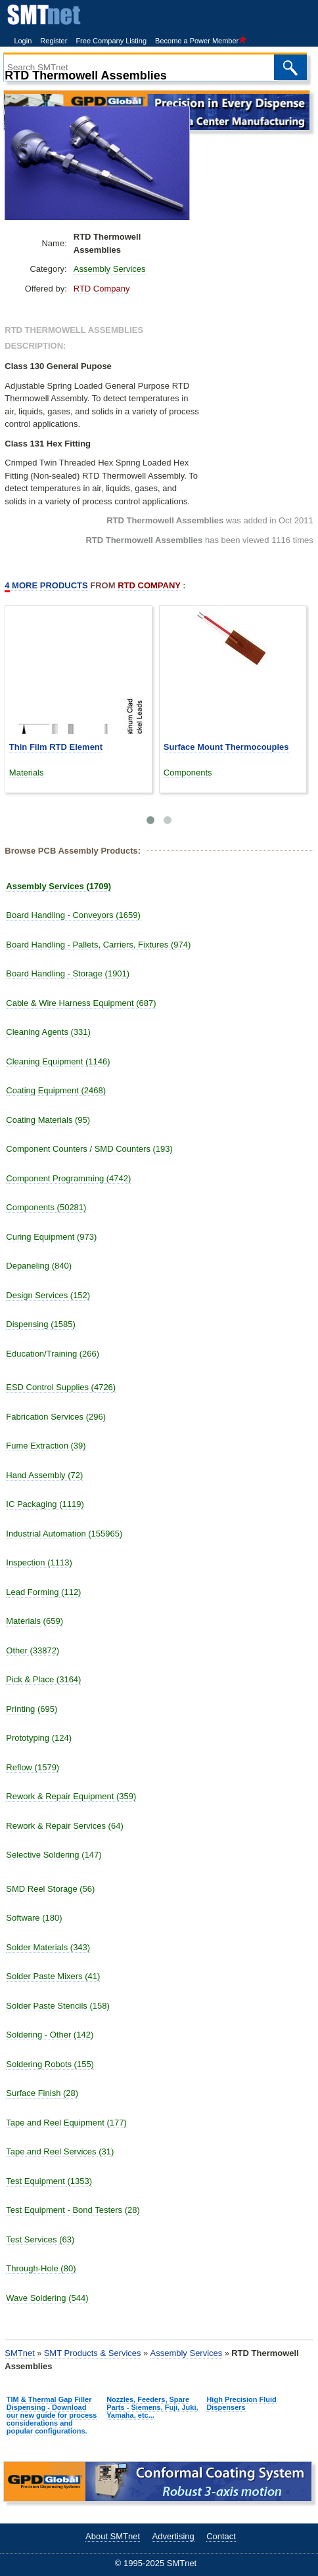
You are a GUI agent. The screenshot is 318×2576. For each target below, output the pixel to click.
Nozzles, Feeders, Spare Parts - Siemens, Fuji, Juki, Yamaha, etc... (152, 2407)
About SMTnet (112, 2536)
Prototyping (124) (39, 1738)
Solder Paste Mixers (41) (53, 1976)
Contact (221, 2536)
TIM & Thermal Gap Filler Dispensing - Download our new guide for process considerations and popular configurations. (52, 2415)
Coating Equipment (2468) (56, 1090)
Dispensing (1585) (41, 1324)
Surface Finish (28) (42, 2093)
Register (53, 41)
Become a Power (201, 41)
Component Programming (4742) (68, 1178)
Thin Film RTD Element (55, 747)
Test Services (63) (40, 2239)
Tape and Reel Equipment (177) (66, 2123)
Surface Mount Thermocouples (226, 747)
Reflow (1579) (32, 1767)
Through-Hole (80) (41, 2268)
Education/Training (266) (52, 1354)
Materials (26, 772)
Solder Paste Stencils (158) (58, 2006)
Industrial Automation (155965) (64, 1534)
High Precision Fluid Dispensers (241, 2403)
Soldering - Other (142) (49, 2035)
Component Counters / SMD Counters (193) (89, 1149)
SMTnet (20, 2353)
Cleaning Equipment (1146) (58, 1061)
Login (23, 41)
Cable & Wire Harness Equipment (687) (81, 1003)
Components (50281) (46, 1207)
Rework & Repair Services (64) (64, 1826)
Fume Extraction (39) (45, 1446)
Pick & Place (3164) (43, 1679)
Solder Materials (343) (48, 1947)
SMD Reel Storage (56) (50, 1889)
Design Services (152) (48, 1295)
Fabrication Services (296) (56, 1417)
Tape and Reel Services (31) (60, 2151)
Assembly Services (110, 269)
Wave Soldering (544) (47, 2298)
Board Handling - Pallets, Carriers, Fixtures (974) (98, 945)
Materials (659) (34, 1621)
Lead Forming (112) (43, 1592)
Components (188, 772)
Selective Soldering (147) (53, 1855)
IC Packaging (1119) (45, 1504)
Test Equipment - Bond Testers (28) (73, 2210)
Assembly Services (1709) (58, 886)
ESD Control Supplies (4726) (61, 1387)
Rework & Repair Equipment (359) (71, 1796)
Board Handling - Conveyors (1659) (73, 915)
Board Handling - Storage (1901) (67, 973)
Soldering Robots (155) (50, 2064)
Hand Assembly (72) (44, 1475)
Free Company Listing (111, 41)
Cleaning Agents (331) (48, 1032)
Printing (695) (31, 1709)
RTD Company (102, 289)
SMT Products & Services (92, 2353)
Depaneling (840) (39, 1266)
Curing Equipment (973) (51, 1237)
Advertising (173, 2536)
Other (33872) (32, 1650)
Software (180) (34, 1918)
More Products (46, 585)
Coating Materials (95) (48, 1120)
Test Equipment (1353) (49, 2181)
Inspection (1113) (39, 1562)
